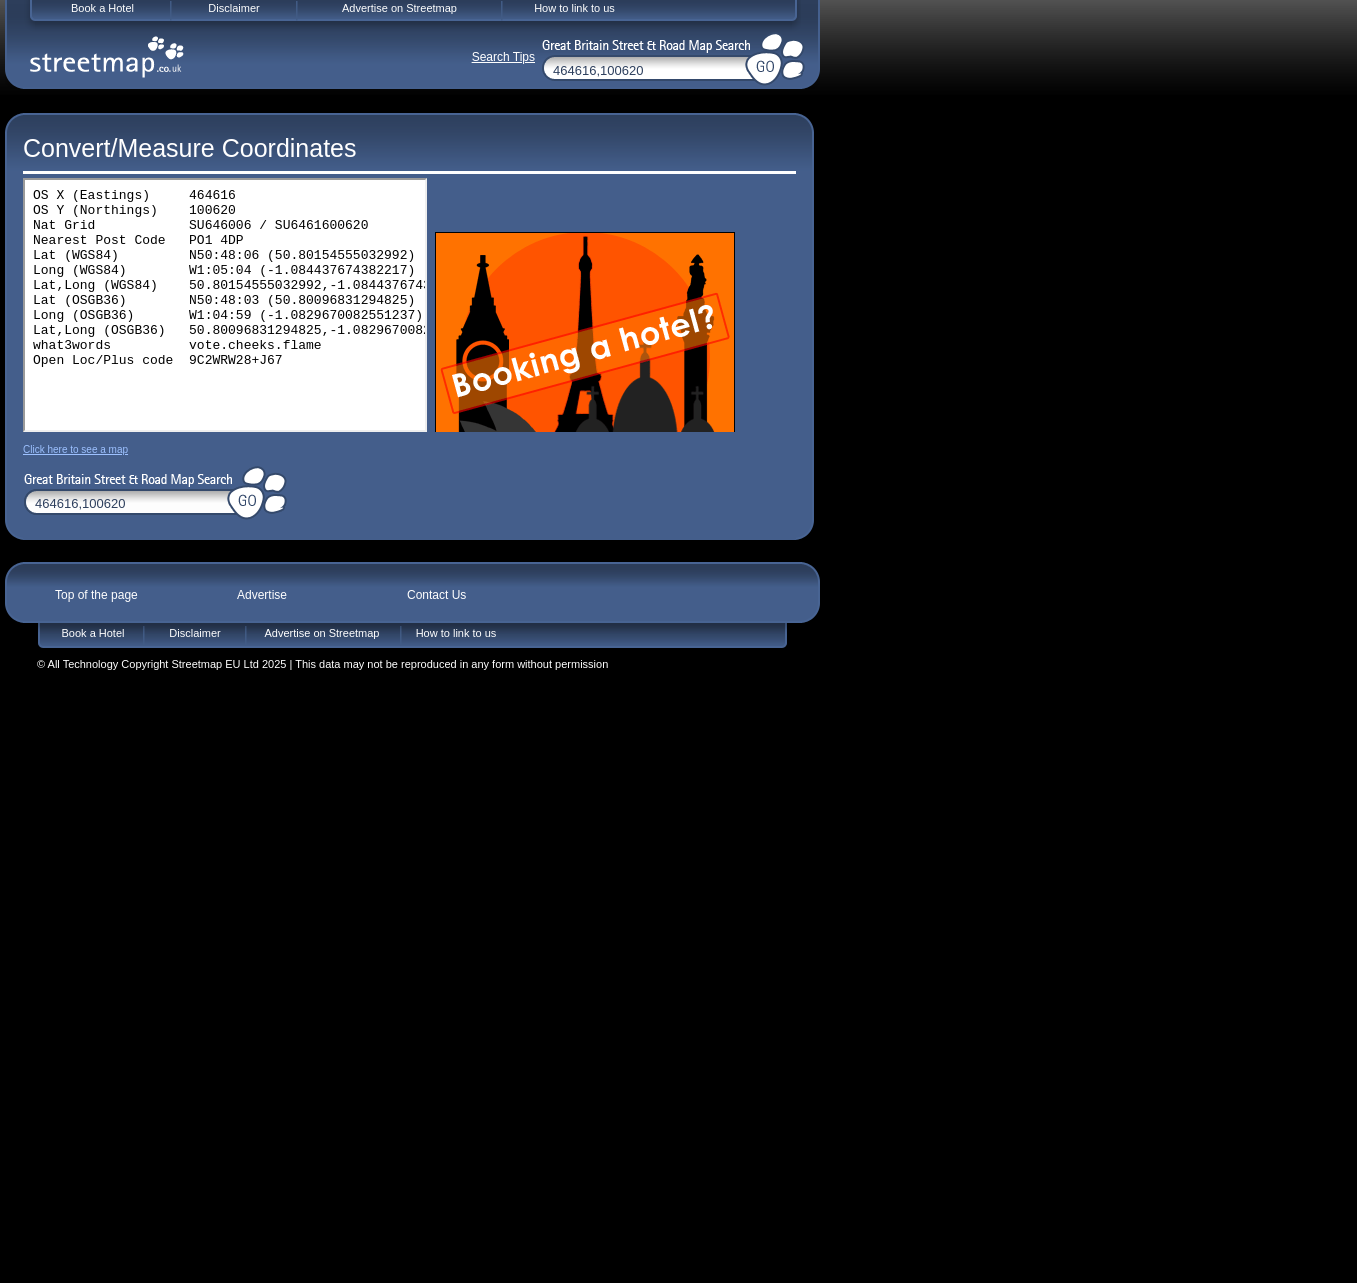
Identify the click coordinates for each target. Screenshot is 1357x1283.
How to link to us (456, 633)
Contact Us (436, 595)
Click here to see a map (75, 449)
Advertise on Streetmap (322, 633)
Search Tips (503, 57)
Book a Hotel (93, 633)
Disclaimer (194, 633)
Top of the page (96, 595)
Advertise (262, 595)
